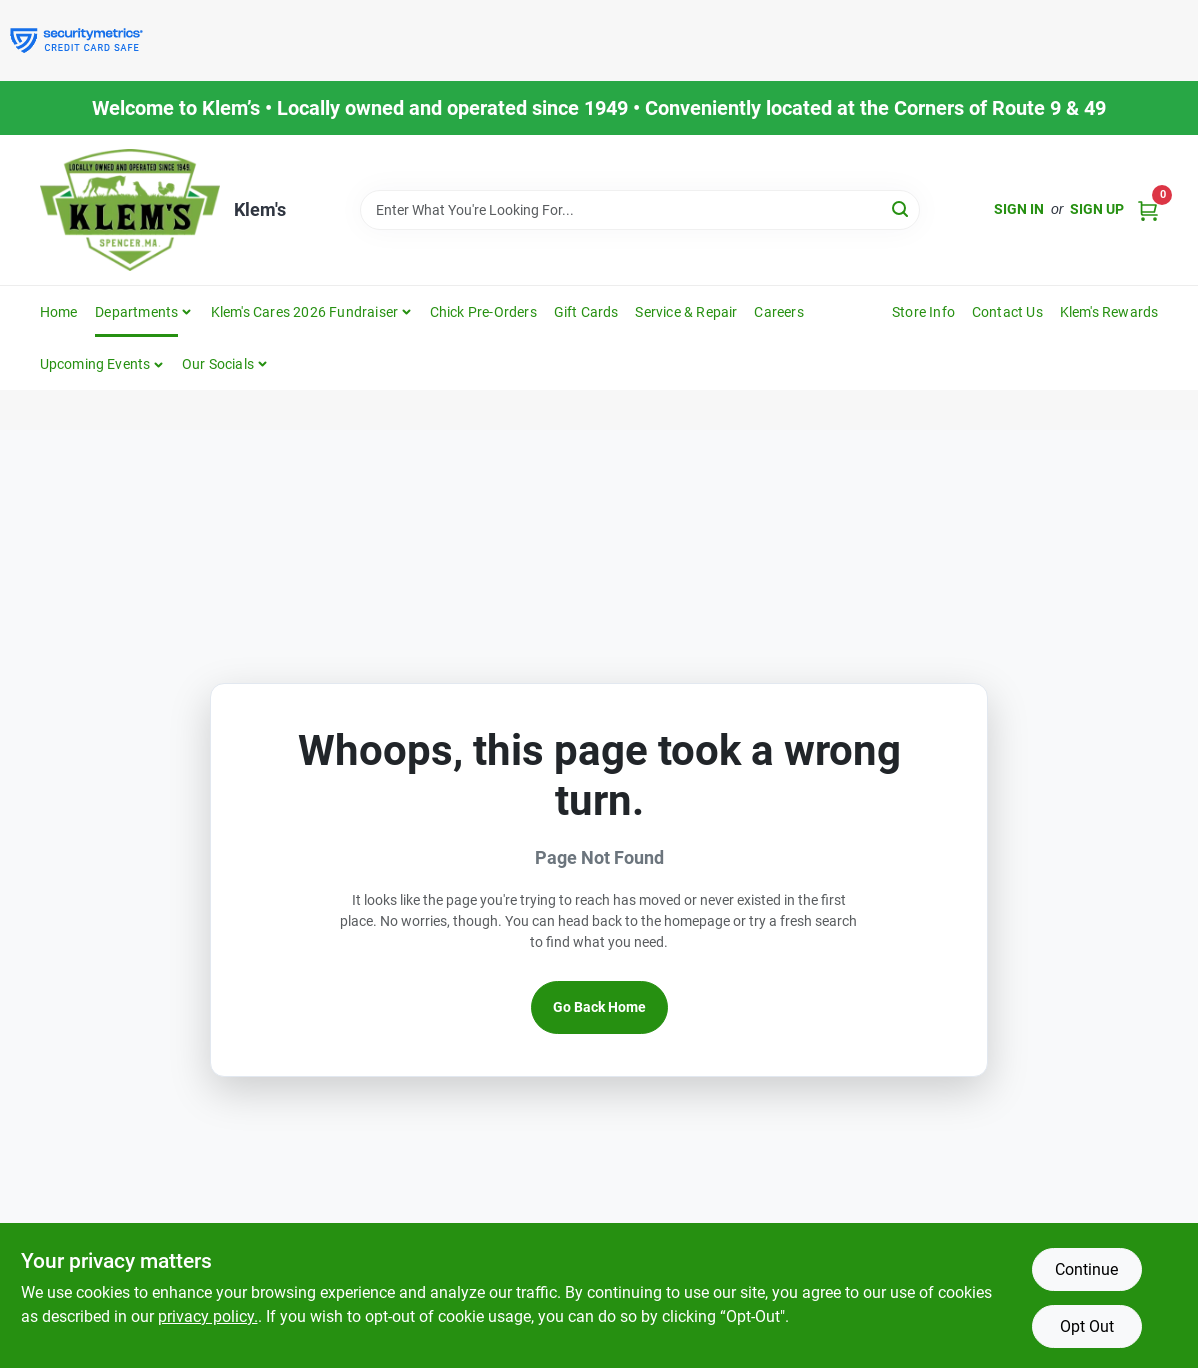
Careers (778, 312)
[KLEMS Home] (130, 210)
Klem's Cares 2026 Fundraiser (305, 312)
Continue (1086, 1269)
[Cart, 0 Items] (1148, 209)
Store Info (923, 312)
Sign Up (1097, 209)
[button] (102, 364)
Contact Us (1007, 312)
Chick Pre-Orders (483, 312)
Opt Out (1087, 1326)
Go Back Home (599, 1007)
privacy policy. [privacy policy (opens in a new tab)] (208, 1316)
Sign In (1019, 209)
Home (59, 312)
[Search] (901, 208)
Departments (136, 312)
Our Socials (218, 364)
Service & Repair (686, 312)
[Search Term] (640, 210)
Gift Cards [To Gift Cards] (586, 312)
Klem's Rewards (1109, 312)
